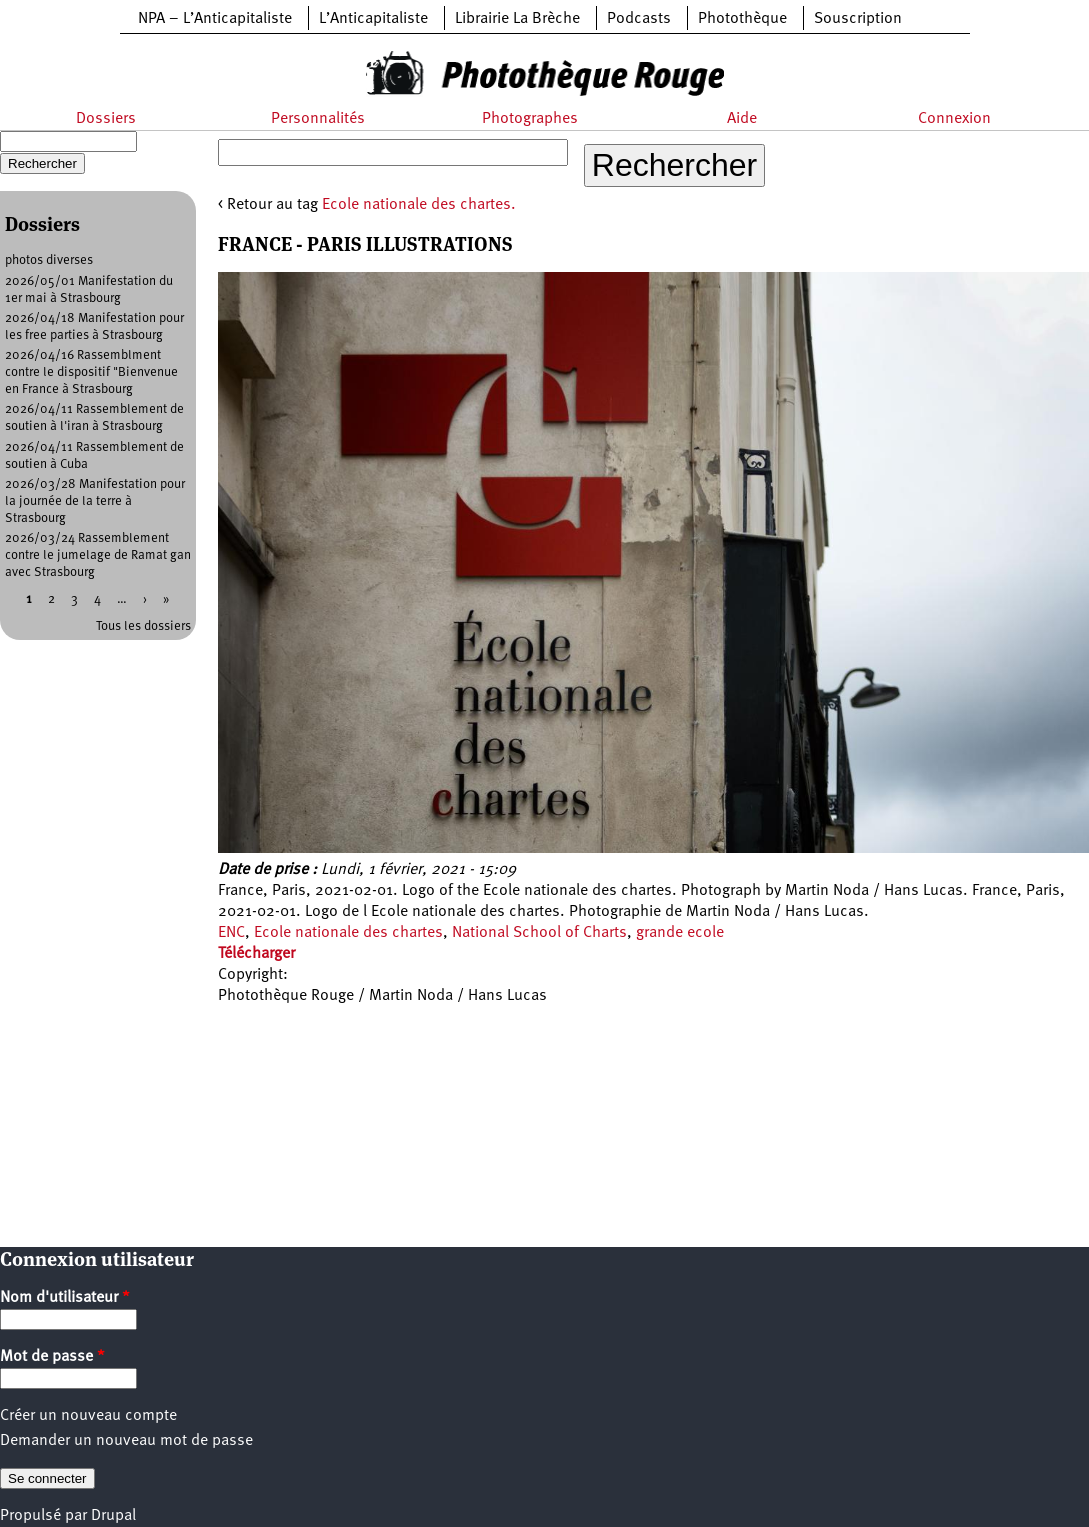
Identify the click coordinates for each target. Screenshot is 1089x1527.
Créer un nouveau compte (88, 1416)
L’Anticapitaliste (373, 19)
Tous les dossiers (143, 626)
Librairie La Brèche (517, 19)
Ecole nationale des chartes (348, 933)
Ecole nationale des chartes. (419, 205)
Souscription (858, 19)
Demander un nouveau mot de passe (126, 1441)
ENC (231, 933)
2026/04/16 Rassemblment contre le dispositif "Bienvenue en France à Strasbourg (91, 372)
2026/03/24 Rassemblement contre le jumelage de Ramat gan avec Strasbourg (98, 555)
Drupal (113, 1516)
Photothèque (742, 19)
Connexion (954, 119)
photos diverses (49, 260)
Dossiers (106, 119)
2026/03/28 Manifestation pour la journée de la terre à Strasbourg (95, 501)
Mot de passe (52, 1357)
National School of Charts (539, 933)
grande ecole (680, 933)
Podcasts (639, 19)
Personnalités (318, 119)
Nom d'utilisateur (65, 1298)
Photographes (530, 119)
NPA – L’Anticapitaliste (215, 19)
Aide (742, 119)
